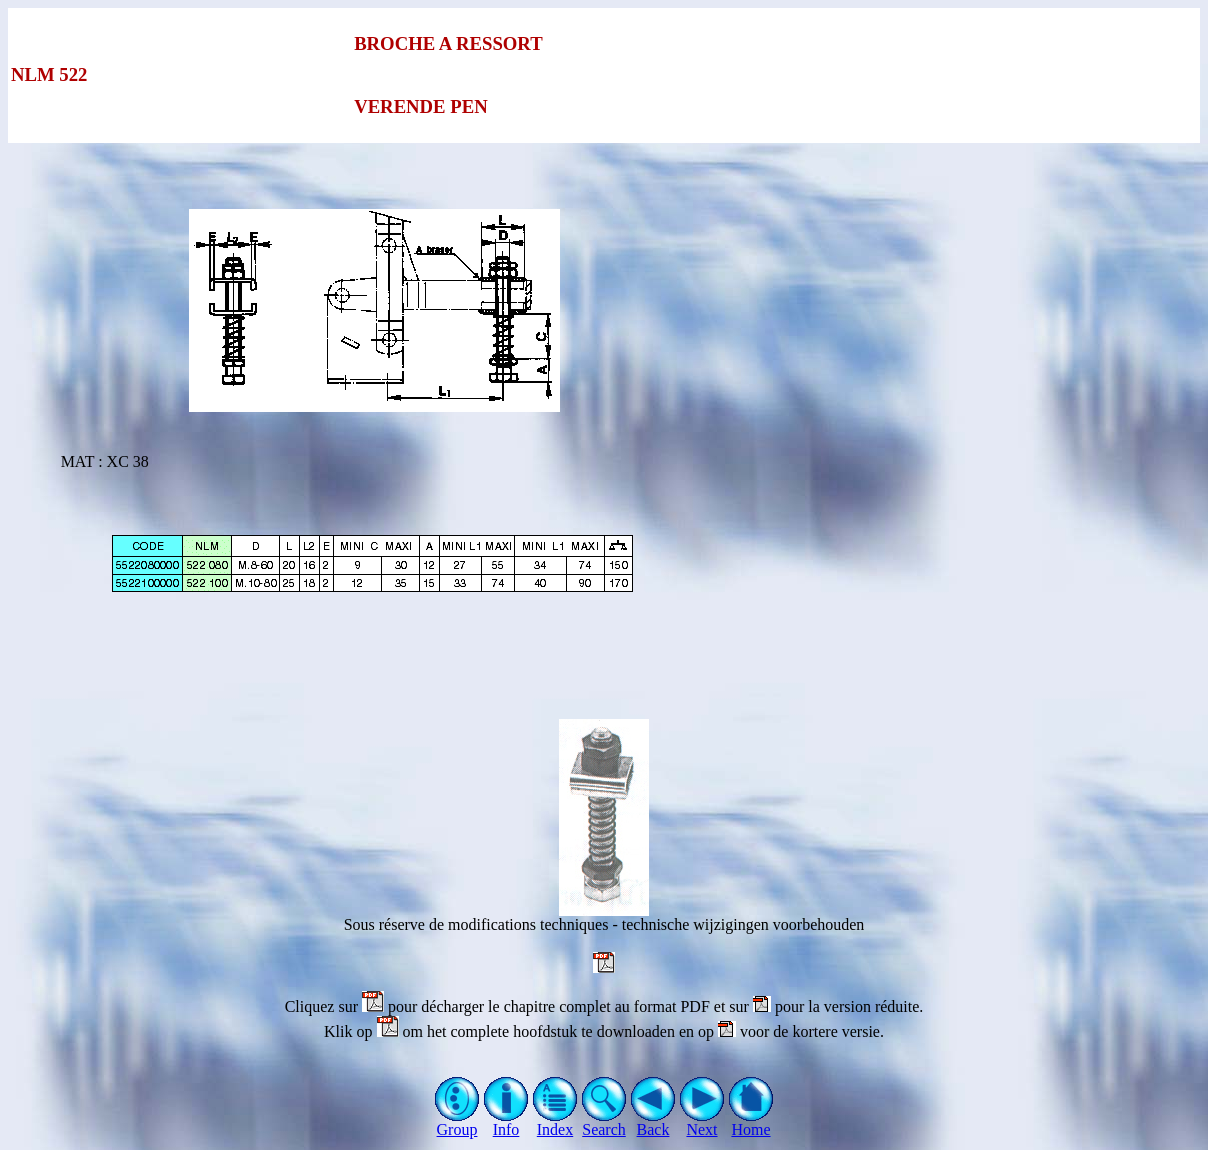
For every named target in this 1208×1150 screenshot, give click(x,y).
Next (702, 1122)
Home (751, 1122)
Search (604, 1122)
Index (555, 1122)
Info (506, 1122)
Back (653, 1122)
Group (457, 1122)
